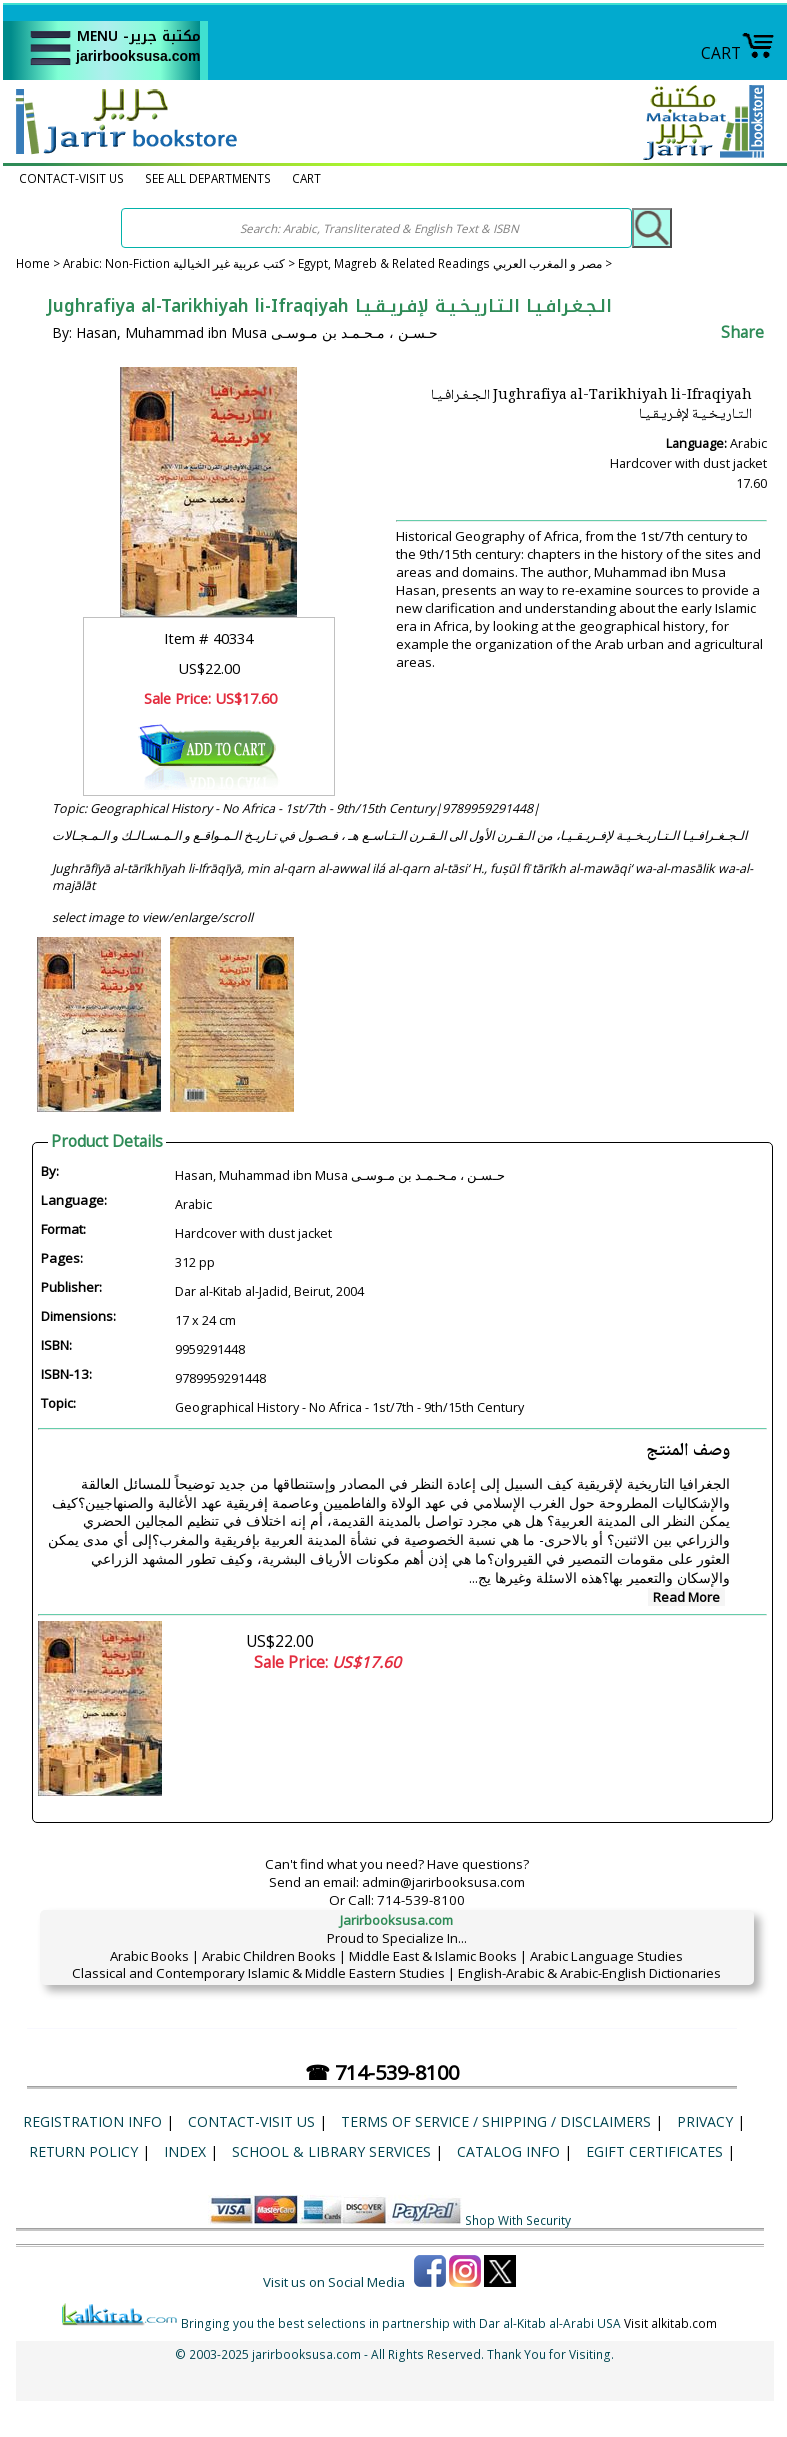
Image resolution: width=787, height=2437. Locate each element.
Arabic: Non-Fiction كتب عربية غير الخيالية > (180, 263)
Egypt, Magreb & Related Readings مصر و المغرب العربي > (455, 263)
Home (33, 263)
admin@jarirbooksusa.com (443, 1882)
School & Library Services (331, 2151)
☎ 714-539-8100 (382, 2072)
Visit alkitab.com (670, 2323)
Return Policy (83, 2151)
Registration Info (92, 2121)
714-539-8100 (421, 1900)
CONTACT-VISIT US (71, 178)
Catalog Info (508, 2151)
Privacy (705, 2121)
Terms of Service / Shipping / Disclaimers (496, 2121)
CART (738, 53)
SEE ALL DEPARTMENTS (208, 178)
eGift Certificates (654, 2151)
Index (185, 2151)
